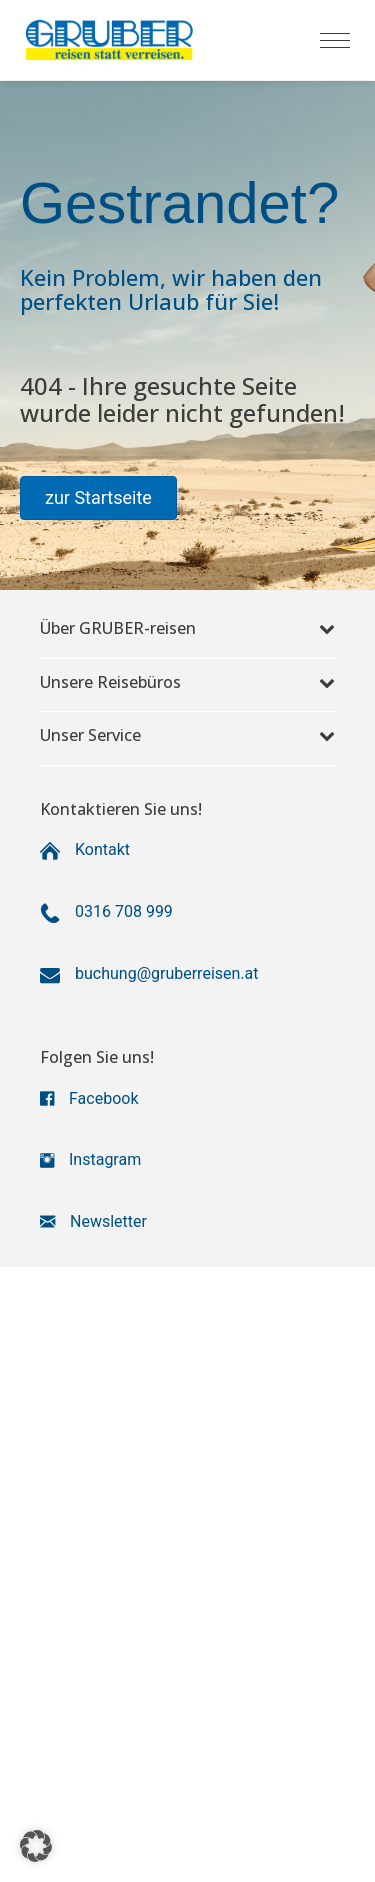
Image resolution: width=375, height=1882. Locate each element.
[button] (98, 498)
